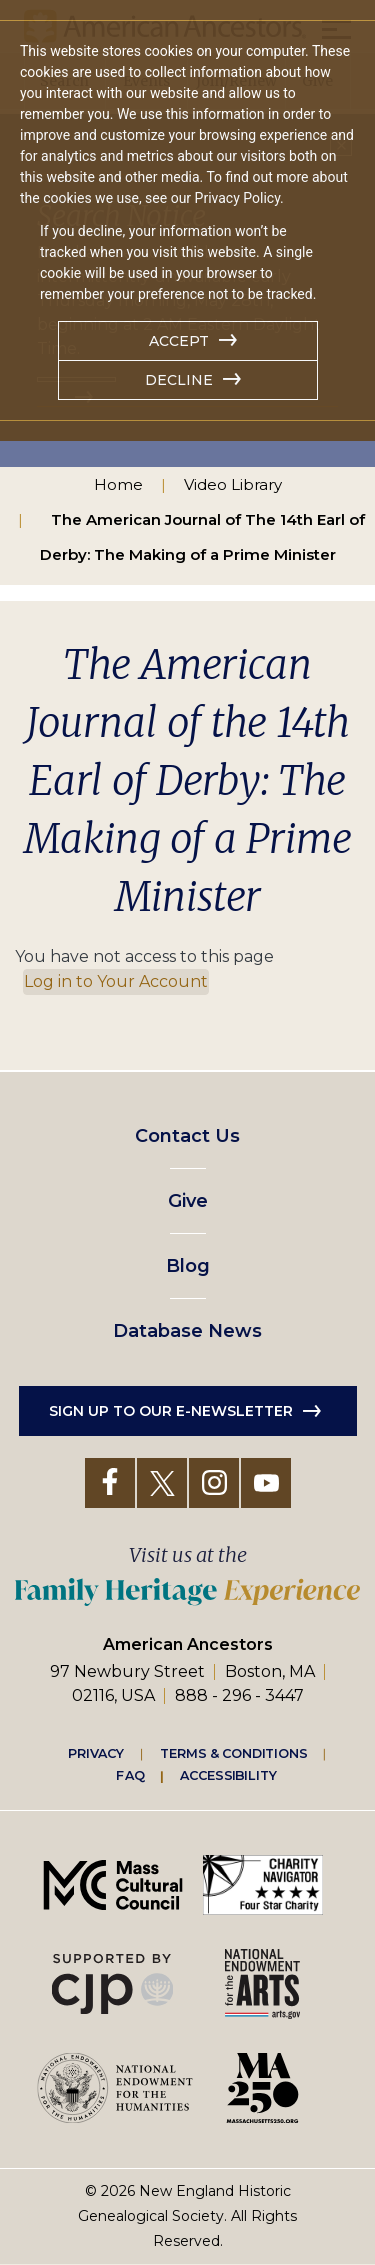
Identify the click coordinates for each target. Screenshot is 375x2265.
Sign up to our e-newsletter (171, 1411)
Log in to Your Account (116, 981)
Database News (187, 1331)
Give (188, 1201)
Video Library (233, 484)
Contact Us (187, 1136)
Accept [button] (179, 341)
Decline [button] (179, 380)
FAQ (130, 1775)
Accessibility (228, 1775)
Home (118, 484)
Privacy (96, 1753)
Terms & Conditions (233, 1753)
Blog (188, 1266)
